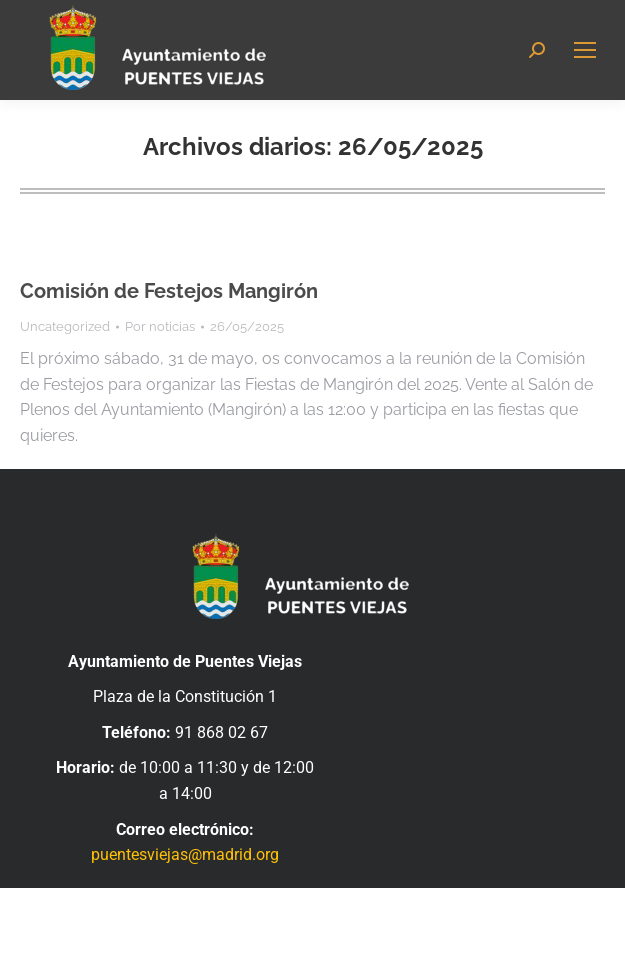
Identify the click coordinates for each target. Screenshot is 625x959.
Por (160, 326)
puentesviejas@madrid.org (185, 854)
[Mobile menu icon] (585, 50)
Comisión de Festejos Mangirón (169, 291)
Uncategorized (65, 326)
